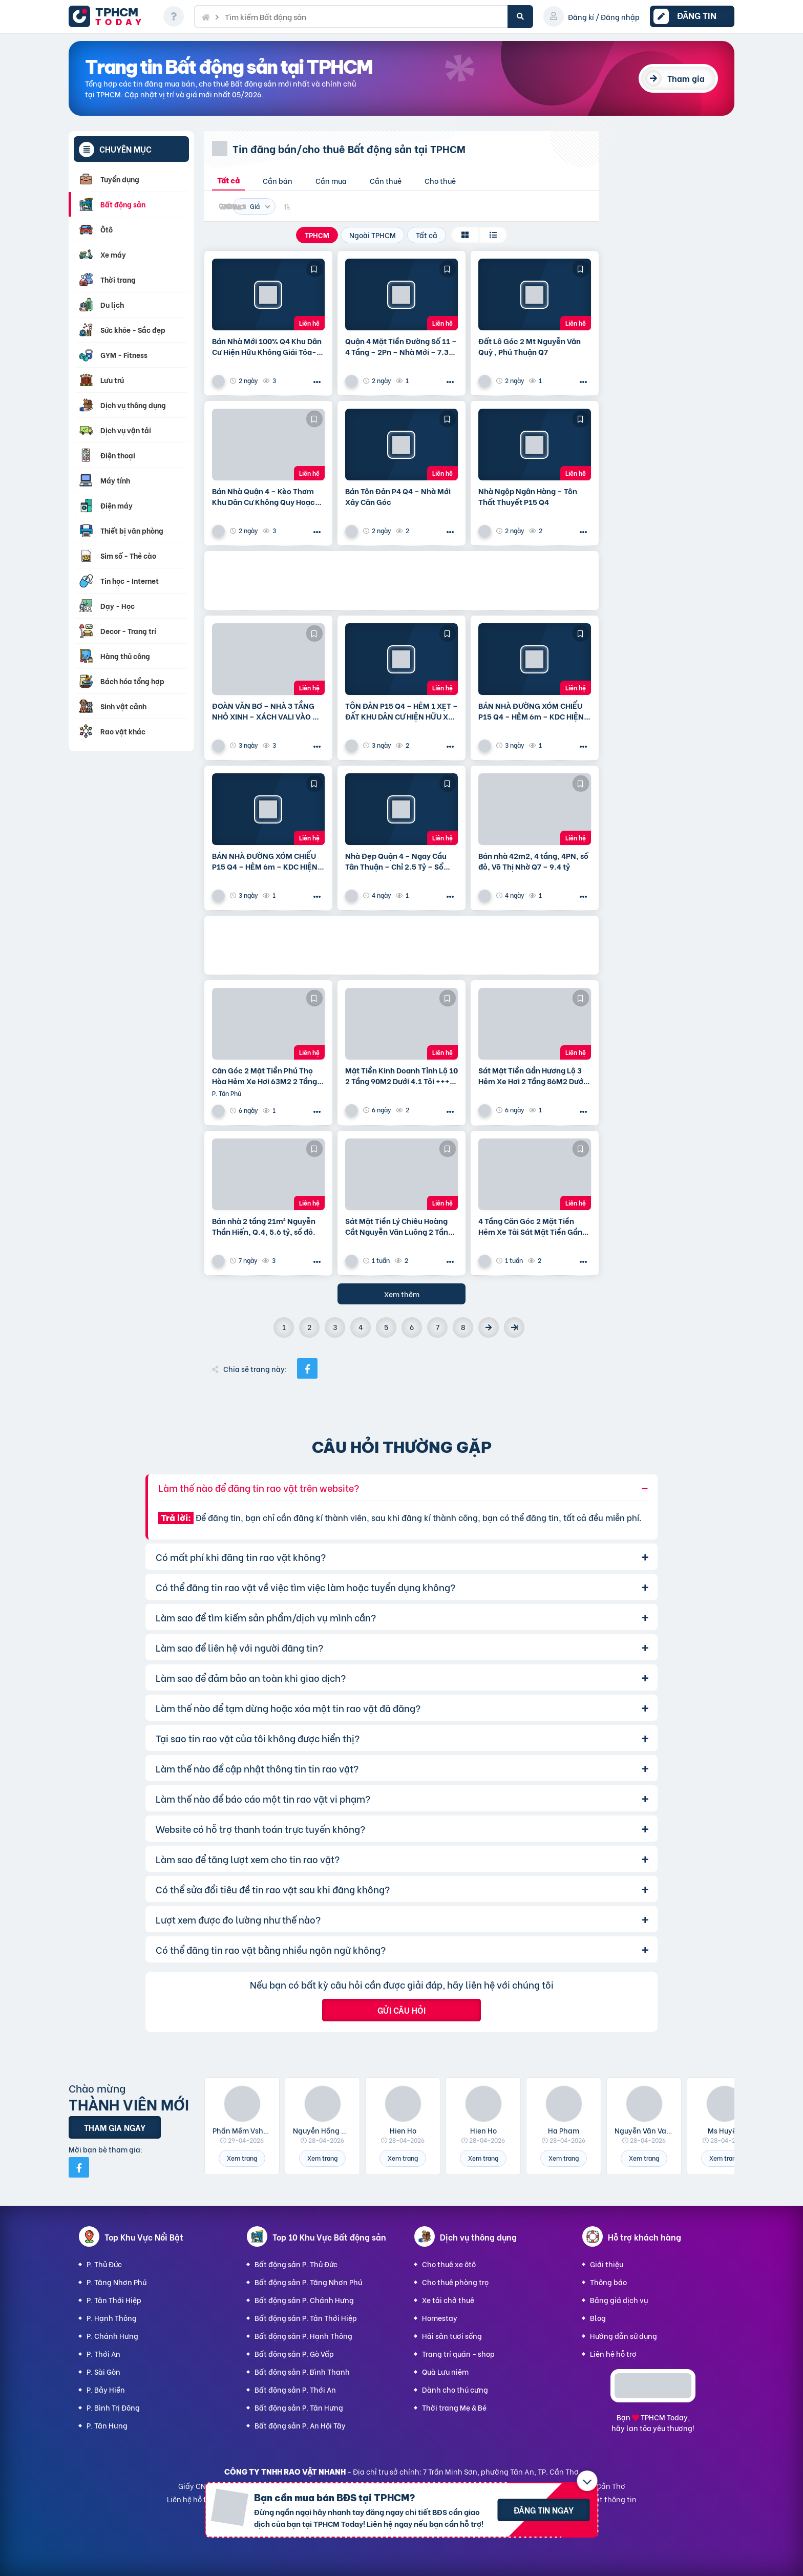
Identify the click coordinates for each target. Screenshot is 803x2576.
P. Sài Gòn (103, 2371)
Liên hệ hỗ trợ (613, 2353)
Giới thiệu (606, 2263)
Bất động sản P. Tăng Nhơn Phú (308, 2281)
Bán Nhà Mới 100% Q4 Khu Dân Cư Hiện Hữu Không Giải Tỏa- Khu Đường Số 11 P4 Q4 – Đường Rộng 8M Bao (267, 346)
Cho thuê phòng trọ (455, 2281)
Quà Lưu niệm (445, 2371)
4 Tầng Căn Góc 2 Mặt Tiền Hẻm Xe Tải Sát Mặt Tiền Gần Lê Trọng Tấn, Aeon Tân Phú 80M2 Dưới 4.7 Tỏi (530, 1226)
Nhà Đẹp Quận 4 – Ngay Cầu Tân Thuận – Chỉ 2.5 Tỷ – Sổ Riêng (396, 861)
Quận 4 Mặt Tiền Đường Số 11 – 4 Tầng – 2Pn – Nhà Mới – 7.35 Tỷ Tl (401, 346)
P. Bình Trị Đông (113, 2407)
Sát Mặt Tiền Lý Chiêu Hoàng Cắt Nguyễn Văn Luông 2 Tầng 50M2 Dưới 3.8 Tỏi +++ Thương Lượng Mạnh (399, 1226)
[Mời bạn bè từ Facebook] (79, 2167)
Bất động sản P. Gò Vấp (294, 2353)
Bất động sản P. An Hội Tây (300, 2425)
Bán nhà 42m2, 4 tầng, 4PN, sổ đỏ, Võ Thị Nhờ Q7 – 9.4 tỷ (533, 861)
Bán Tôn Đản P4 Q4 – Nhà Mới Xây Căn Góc (398, 496)
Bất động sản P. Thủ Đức (296, 2263)
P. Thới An (103, 2353)
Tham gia (686, 78)
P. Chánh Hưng (112, 2335)
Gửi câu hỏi (401, 2010)
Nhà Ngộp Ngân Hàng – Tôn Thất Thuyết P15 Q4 (527, 496)
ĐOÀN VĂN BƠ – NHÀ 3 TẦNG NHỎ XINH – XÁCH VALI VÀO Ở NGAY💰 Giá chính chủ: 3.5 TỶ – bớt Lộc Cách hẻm (266, 711)
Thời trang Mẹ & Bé (454, 2407)
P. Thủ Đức (104, 2263)
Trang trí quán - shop (458, 2353)
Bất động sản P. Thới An (295, 2389)
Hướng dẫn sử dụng (623, 2335)
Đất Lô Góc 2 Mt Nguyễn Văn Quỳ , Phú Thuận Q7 (529, 346)
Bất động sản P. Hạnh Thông (303, 2335)
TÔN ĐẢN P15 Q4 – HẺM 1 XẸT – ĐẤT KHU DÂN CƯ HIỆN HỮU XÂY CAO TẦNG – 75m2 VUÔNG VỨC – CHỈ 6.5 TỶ (401, 711)
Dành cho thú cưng (455, 2389)
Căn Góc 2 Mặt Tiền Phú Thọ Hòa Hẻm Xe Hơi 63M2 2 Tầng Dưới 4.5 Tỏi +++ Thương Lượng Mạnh (267, 1075)
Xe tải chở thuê (448, 2299)
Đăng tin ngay (544, 2510)
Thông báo (608, 2281)
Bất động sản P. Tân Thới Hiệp (306, 2317)
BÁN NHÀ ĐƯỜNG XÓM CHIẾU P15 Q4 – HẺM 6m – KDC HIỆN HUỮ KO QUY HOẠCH (531, 711)
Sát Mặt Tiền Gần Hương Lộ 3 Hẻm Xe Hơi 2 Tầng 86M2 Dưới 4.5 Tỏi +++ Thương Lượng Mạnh (531, 1075)
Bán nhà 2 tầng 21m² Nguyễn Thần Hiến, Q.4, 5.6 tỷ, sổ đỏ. (263, 1226)
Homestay (439, 2317)
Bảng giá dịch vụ (619, 2299)
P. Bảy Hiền (106, 2389)
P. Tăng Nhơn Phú (116, 2281)
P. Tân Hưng (107, 2425)
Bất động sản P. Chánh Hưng (304, 2299)
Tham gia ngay (114, 2127)
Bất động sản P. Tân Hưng (299, 2407)
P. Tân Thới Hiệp (114, 2299)
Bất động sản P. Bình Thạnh (302, 2371)
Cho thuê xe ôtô (449, 2263)
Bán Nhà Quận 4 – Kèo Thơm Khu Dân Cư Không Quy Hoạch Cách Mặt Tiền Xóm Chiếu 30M (267, 496)
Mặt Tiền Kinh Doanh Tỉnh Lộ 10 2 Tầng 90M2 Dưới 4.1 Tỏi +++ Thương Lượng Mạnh (401, 1075)
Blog (598, 2317)
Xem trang (242, 2157)
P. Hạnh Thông (112, 2317)
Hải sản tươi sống (452, 2335)
